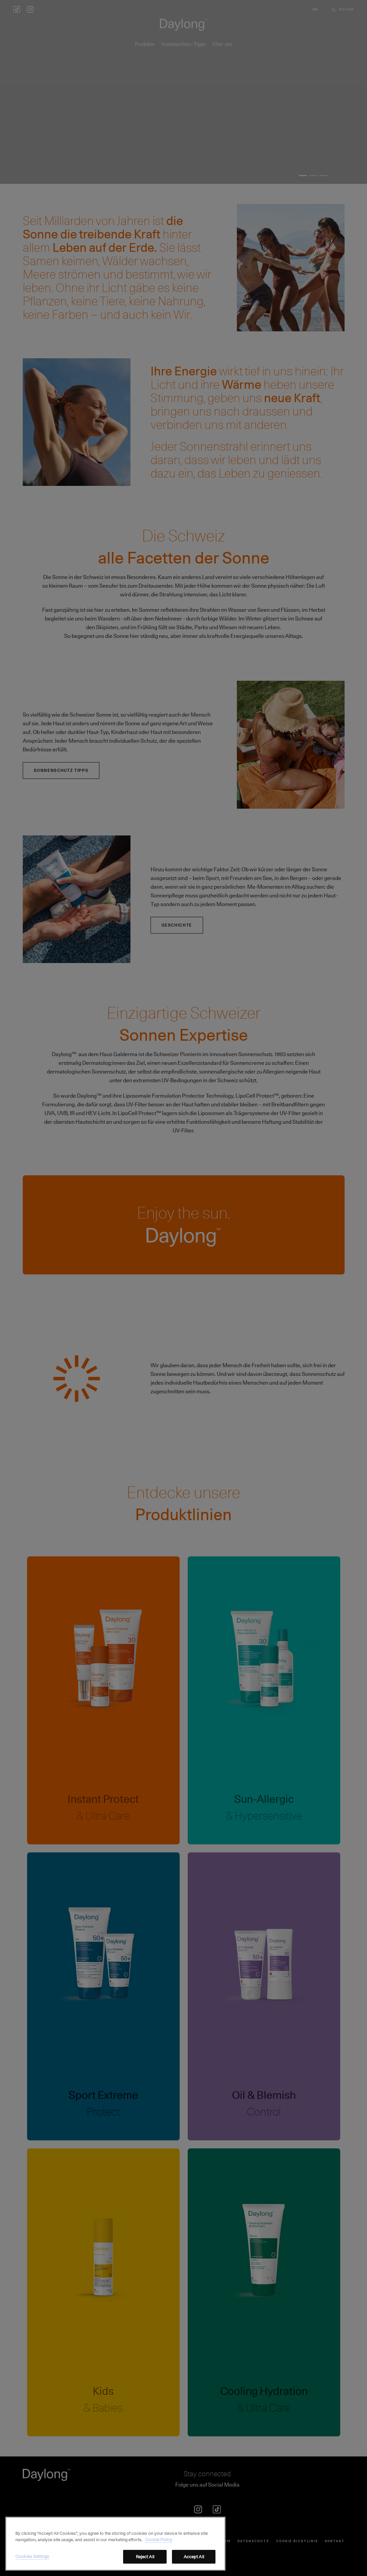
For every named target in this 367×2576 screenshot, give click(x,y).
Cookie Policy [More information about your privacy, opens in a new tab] (158, 2551)
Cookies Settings (32, 2568)
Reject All (145, 2568)
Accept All (194, 2568)
